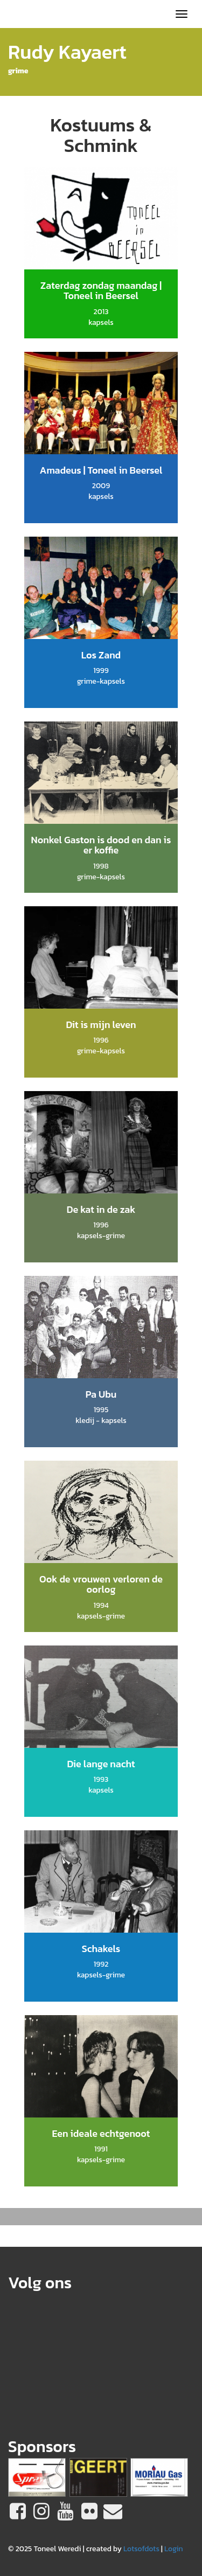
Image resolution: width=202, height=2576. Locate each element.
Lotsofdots (141, 2548)
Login (173, 2548)
